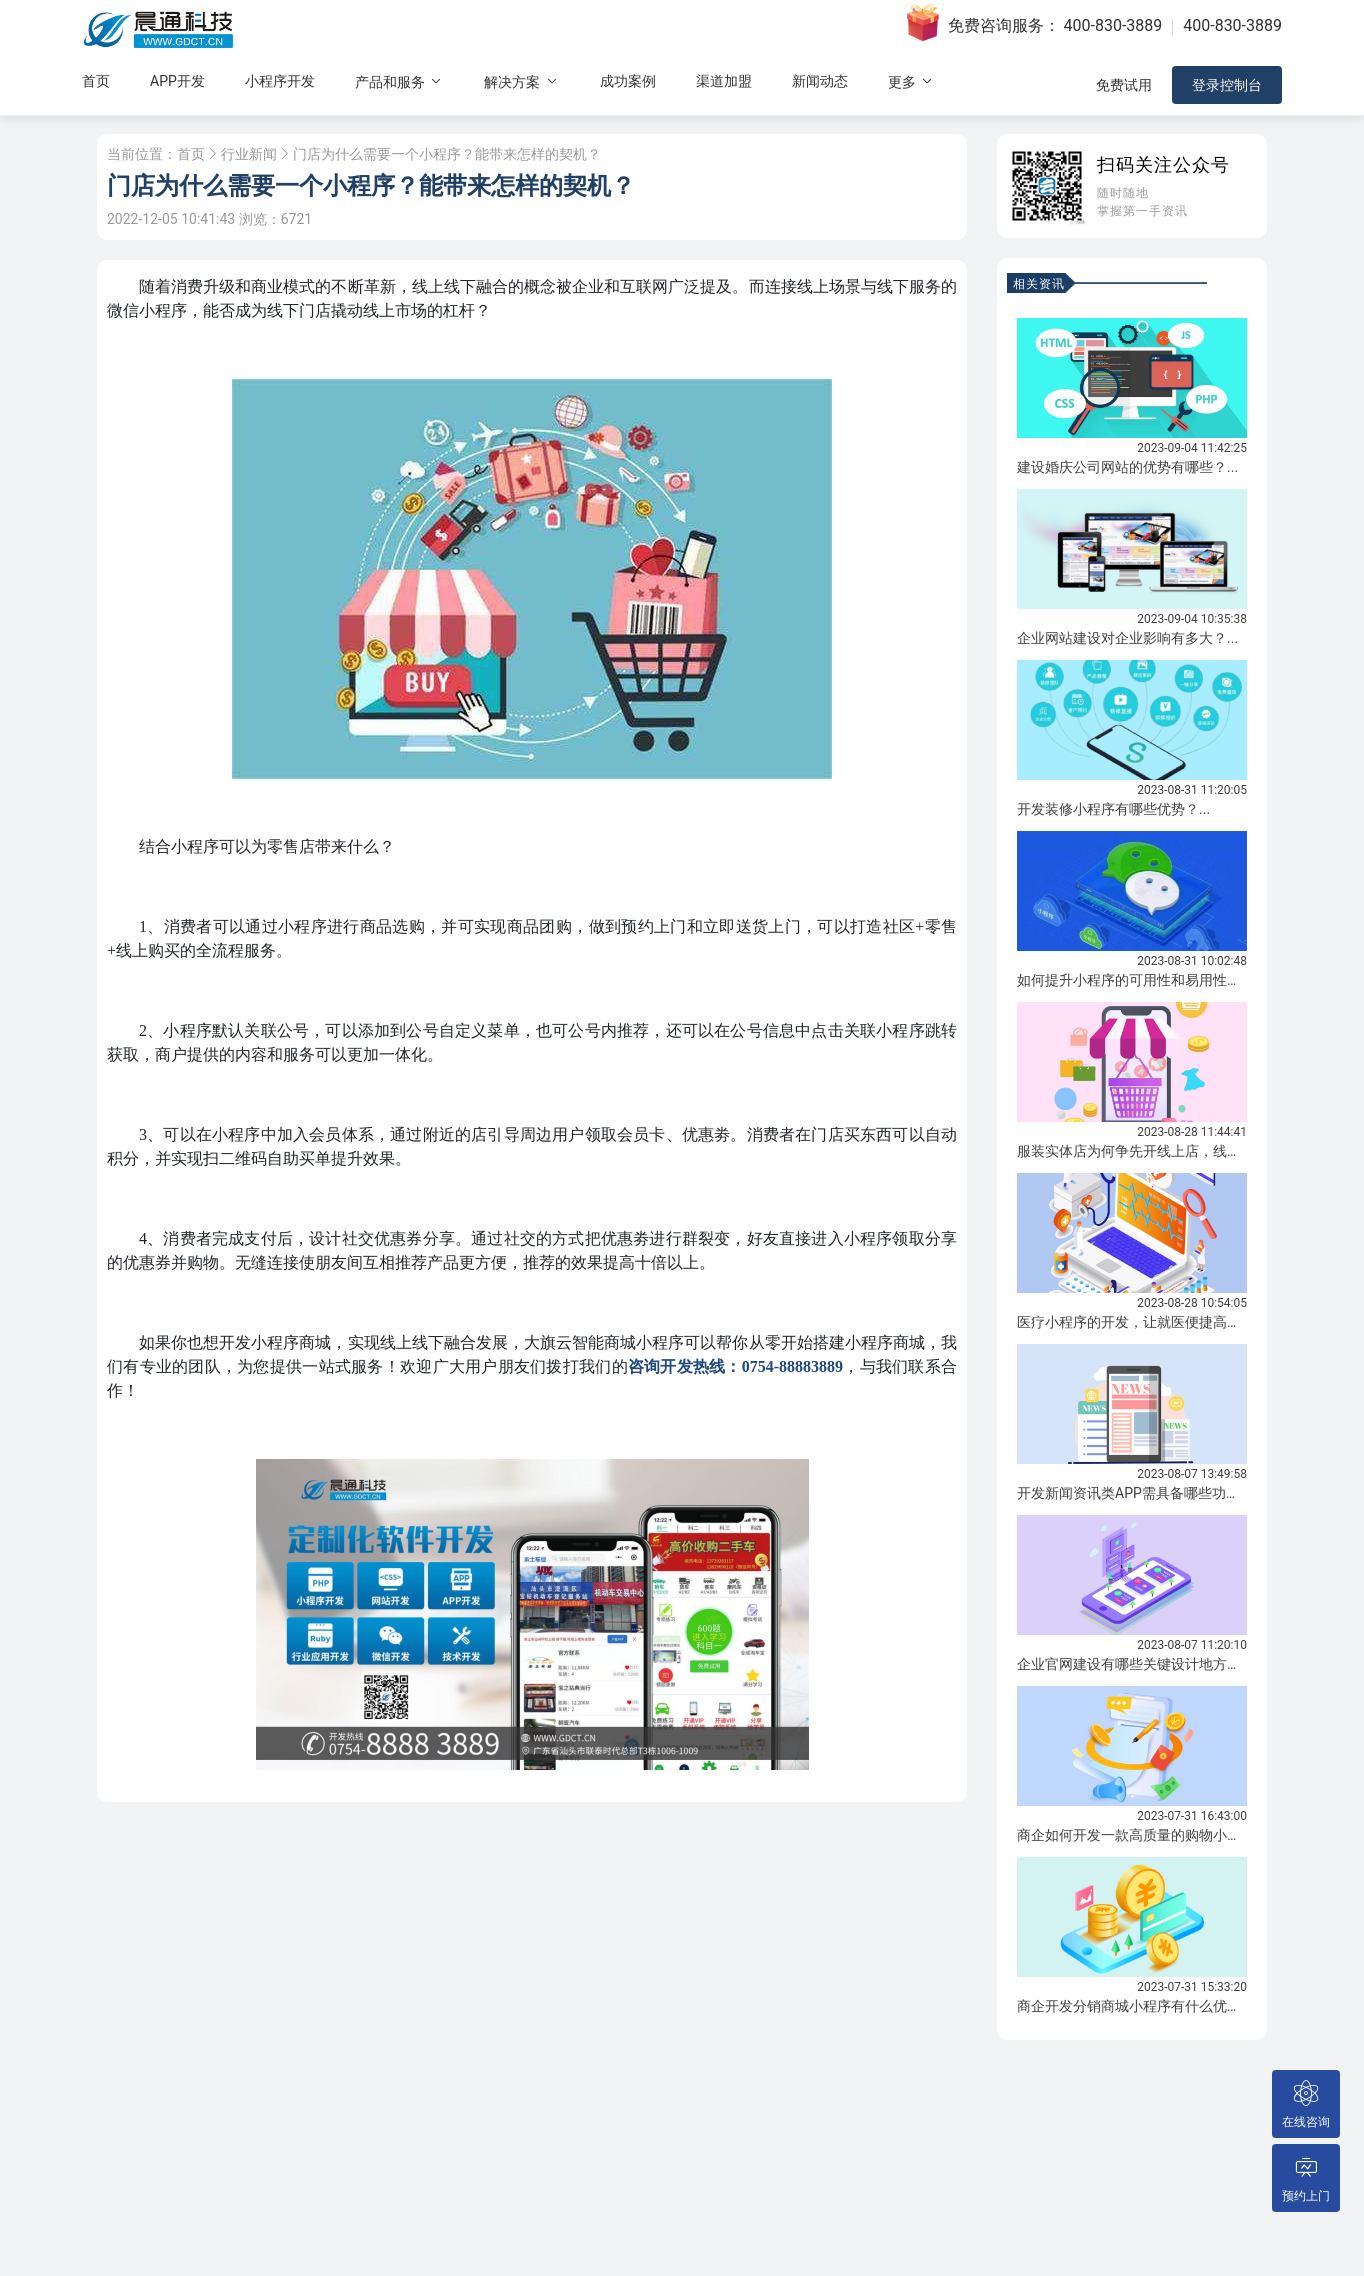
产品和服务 (399, 81)
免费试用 (1124, 85)
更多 (911, 81)
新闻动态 (820, 81)
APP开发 (177, 81)
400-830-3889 (1113, 25)
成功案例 (628, 81)
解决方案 (521, 81)
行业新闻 (249, 154)
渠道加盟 (724, 81)
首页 (96, 81)
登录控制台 (1227, 85)
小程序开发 (280, 81)
